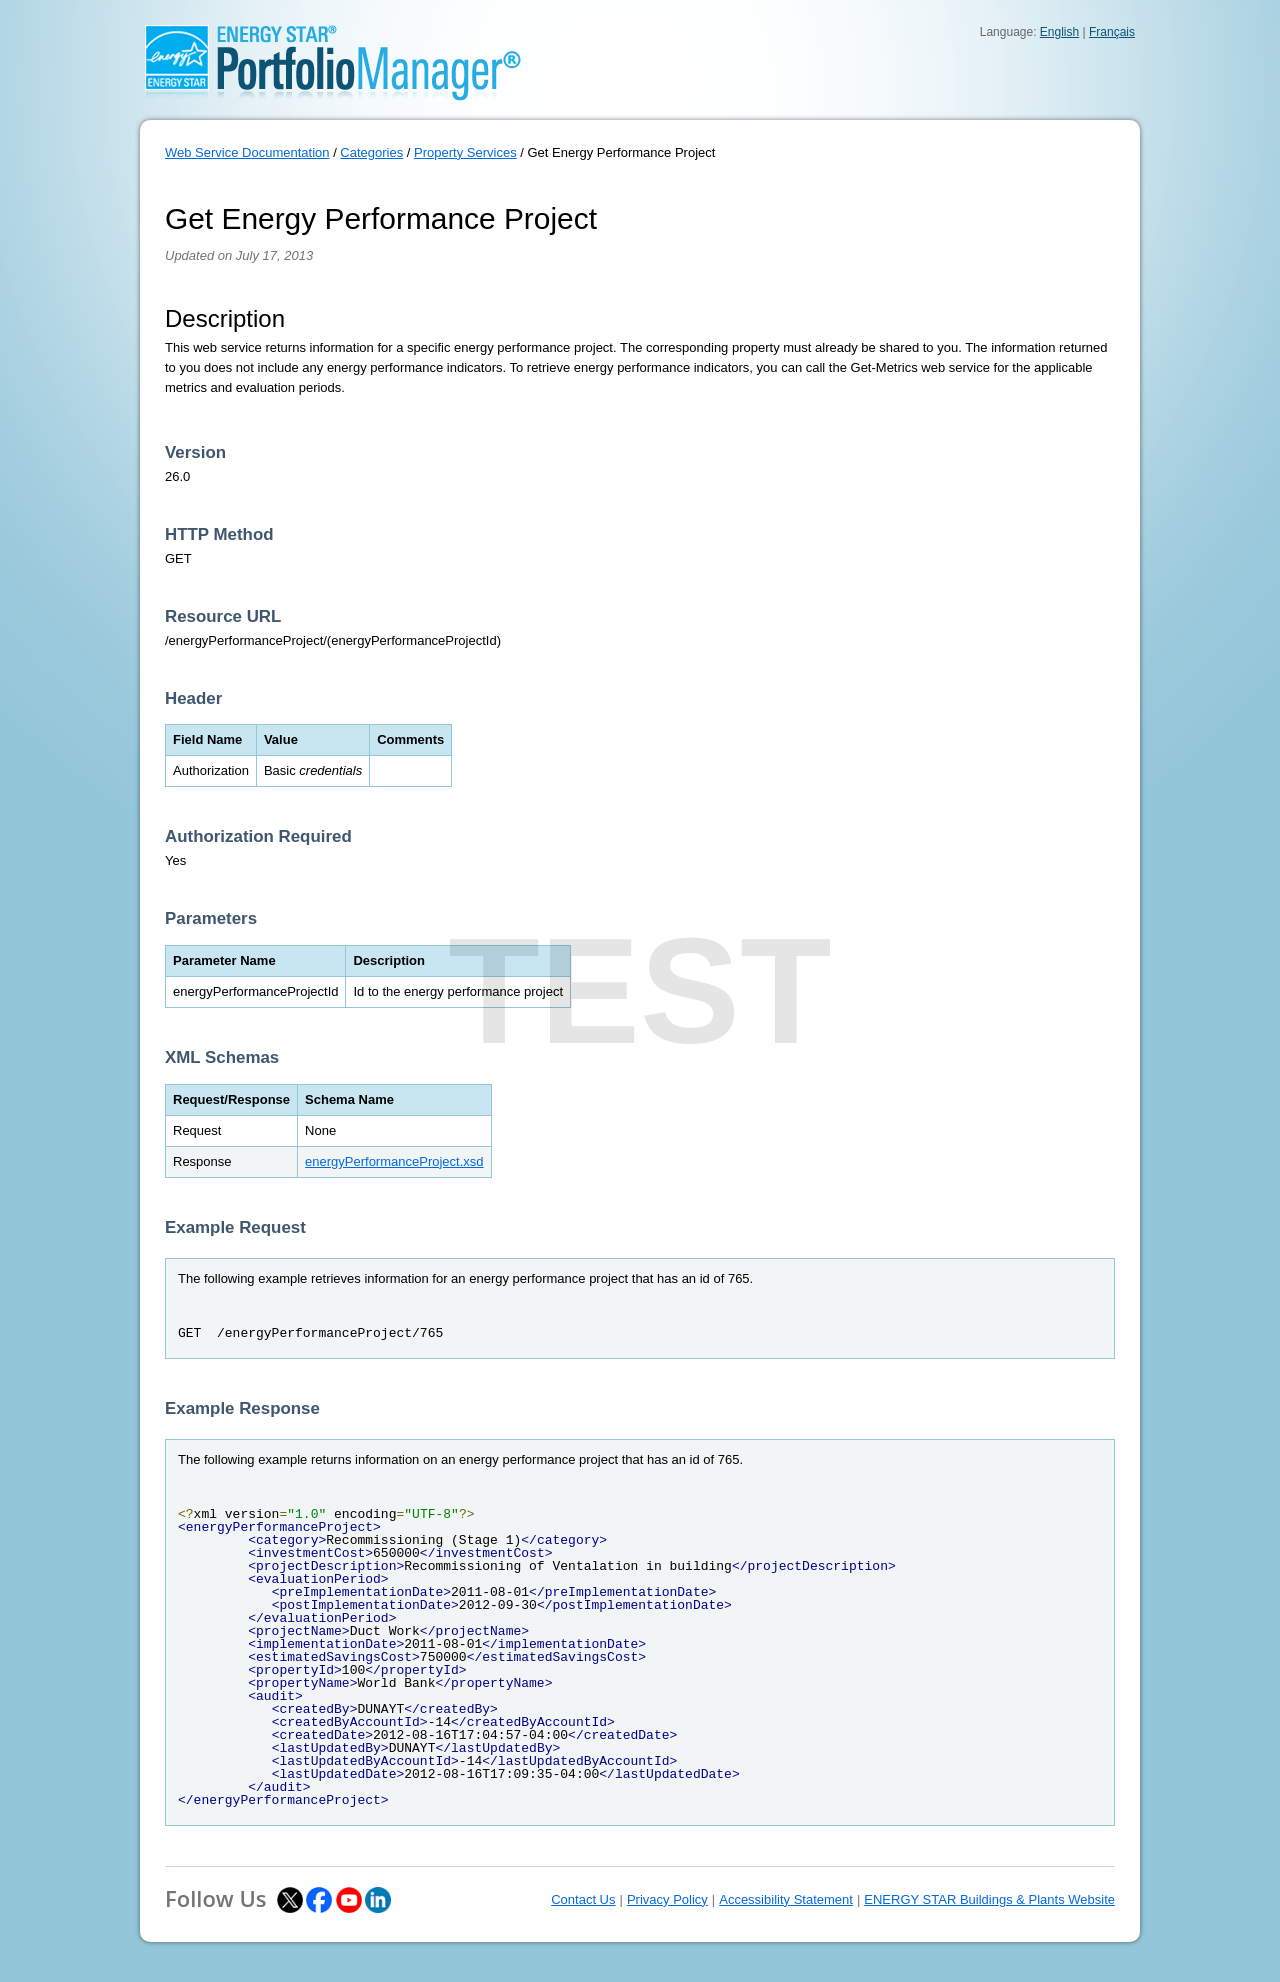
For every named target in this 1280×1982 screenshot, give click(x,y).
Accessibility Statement (786, 1899)
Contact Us (583, 1899)
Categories (371, 152)
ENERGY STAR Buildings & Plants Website (989, 1899)
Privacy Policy (667, 1899)
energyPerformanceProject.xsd (394, 1161)
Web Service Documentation (247, 152)
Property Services (465, 152)
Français (1112, 32)
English (1059, 32)
